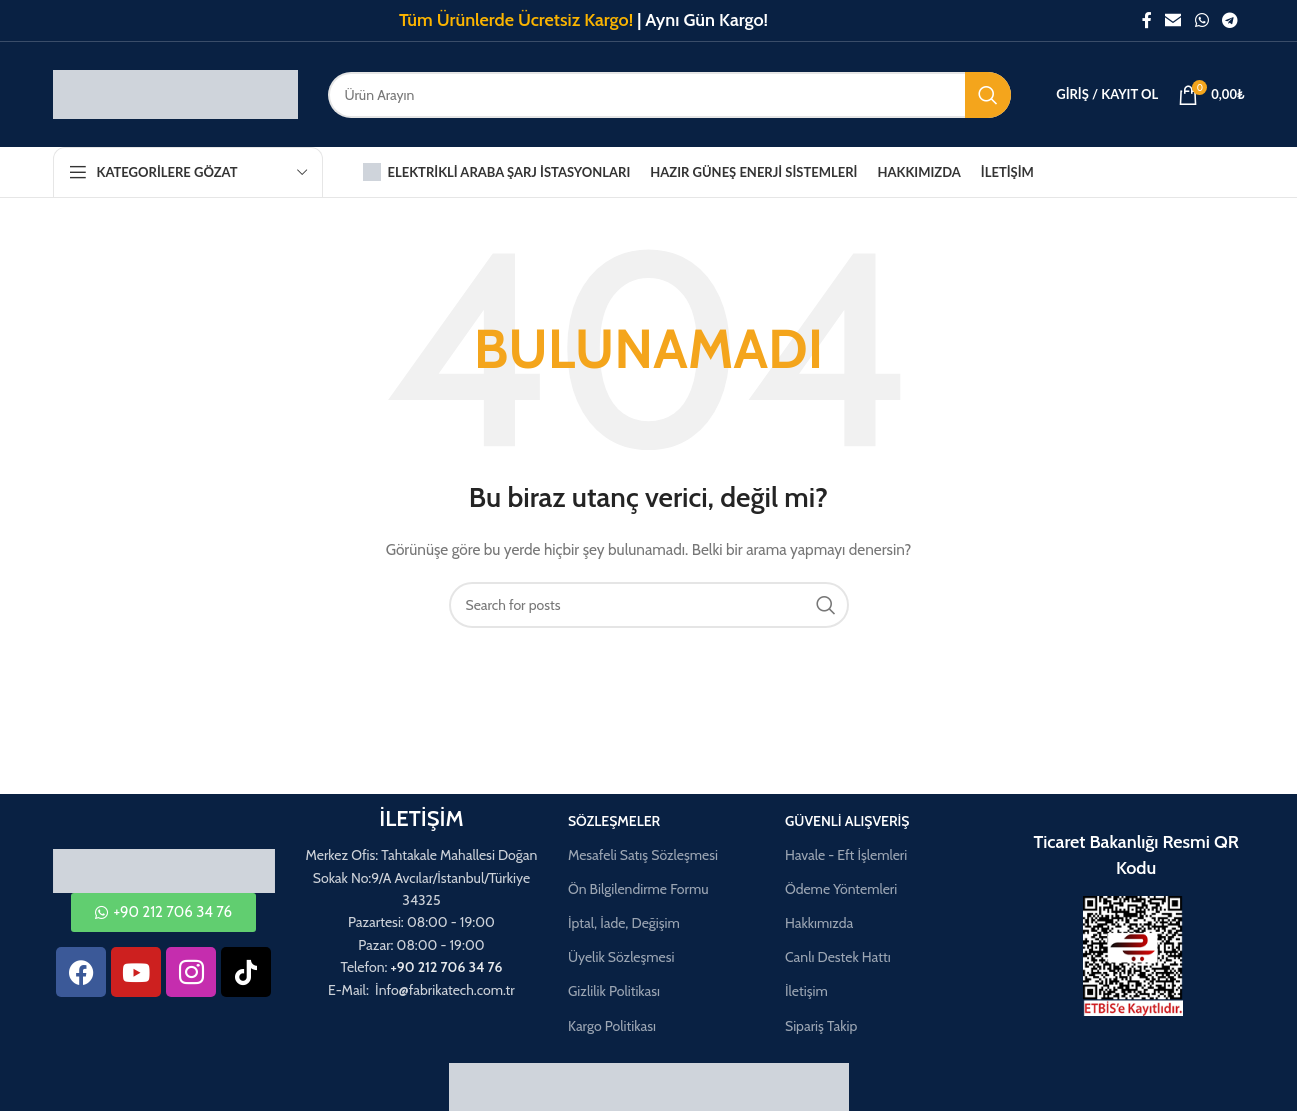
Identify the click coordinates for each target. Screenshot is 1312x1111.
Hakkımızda (819, 923)
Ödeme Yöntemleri (841, 889)
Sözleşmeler (614, 821)
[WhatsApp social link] (1201, 20)
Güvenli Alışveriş (847, 821)
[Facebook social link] (1147, 20)
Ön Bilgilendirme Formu (638, 889)
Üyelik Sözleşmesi (621, 957)
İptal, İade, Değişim (624, 923)
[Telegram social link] (1229, 20)
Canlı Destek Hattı (838, 957)
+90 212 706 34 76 (447, 967)
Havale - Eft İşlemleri (846, 855)
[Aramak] (670, 95)
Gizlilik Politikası (614, 991)
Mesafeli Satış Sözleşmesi (643, 855)
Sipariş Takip (821, 1026)
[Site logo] (175, 93)
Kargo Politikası (612, 1026)
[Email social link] (1173, 20)
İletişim (806, 991)
